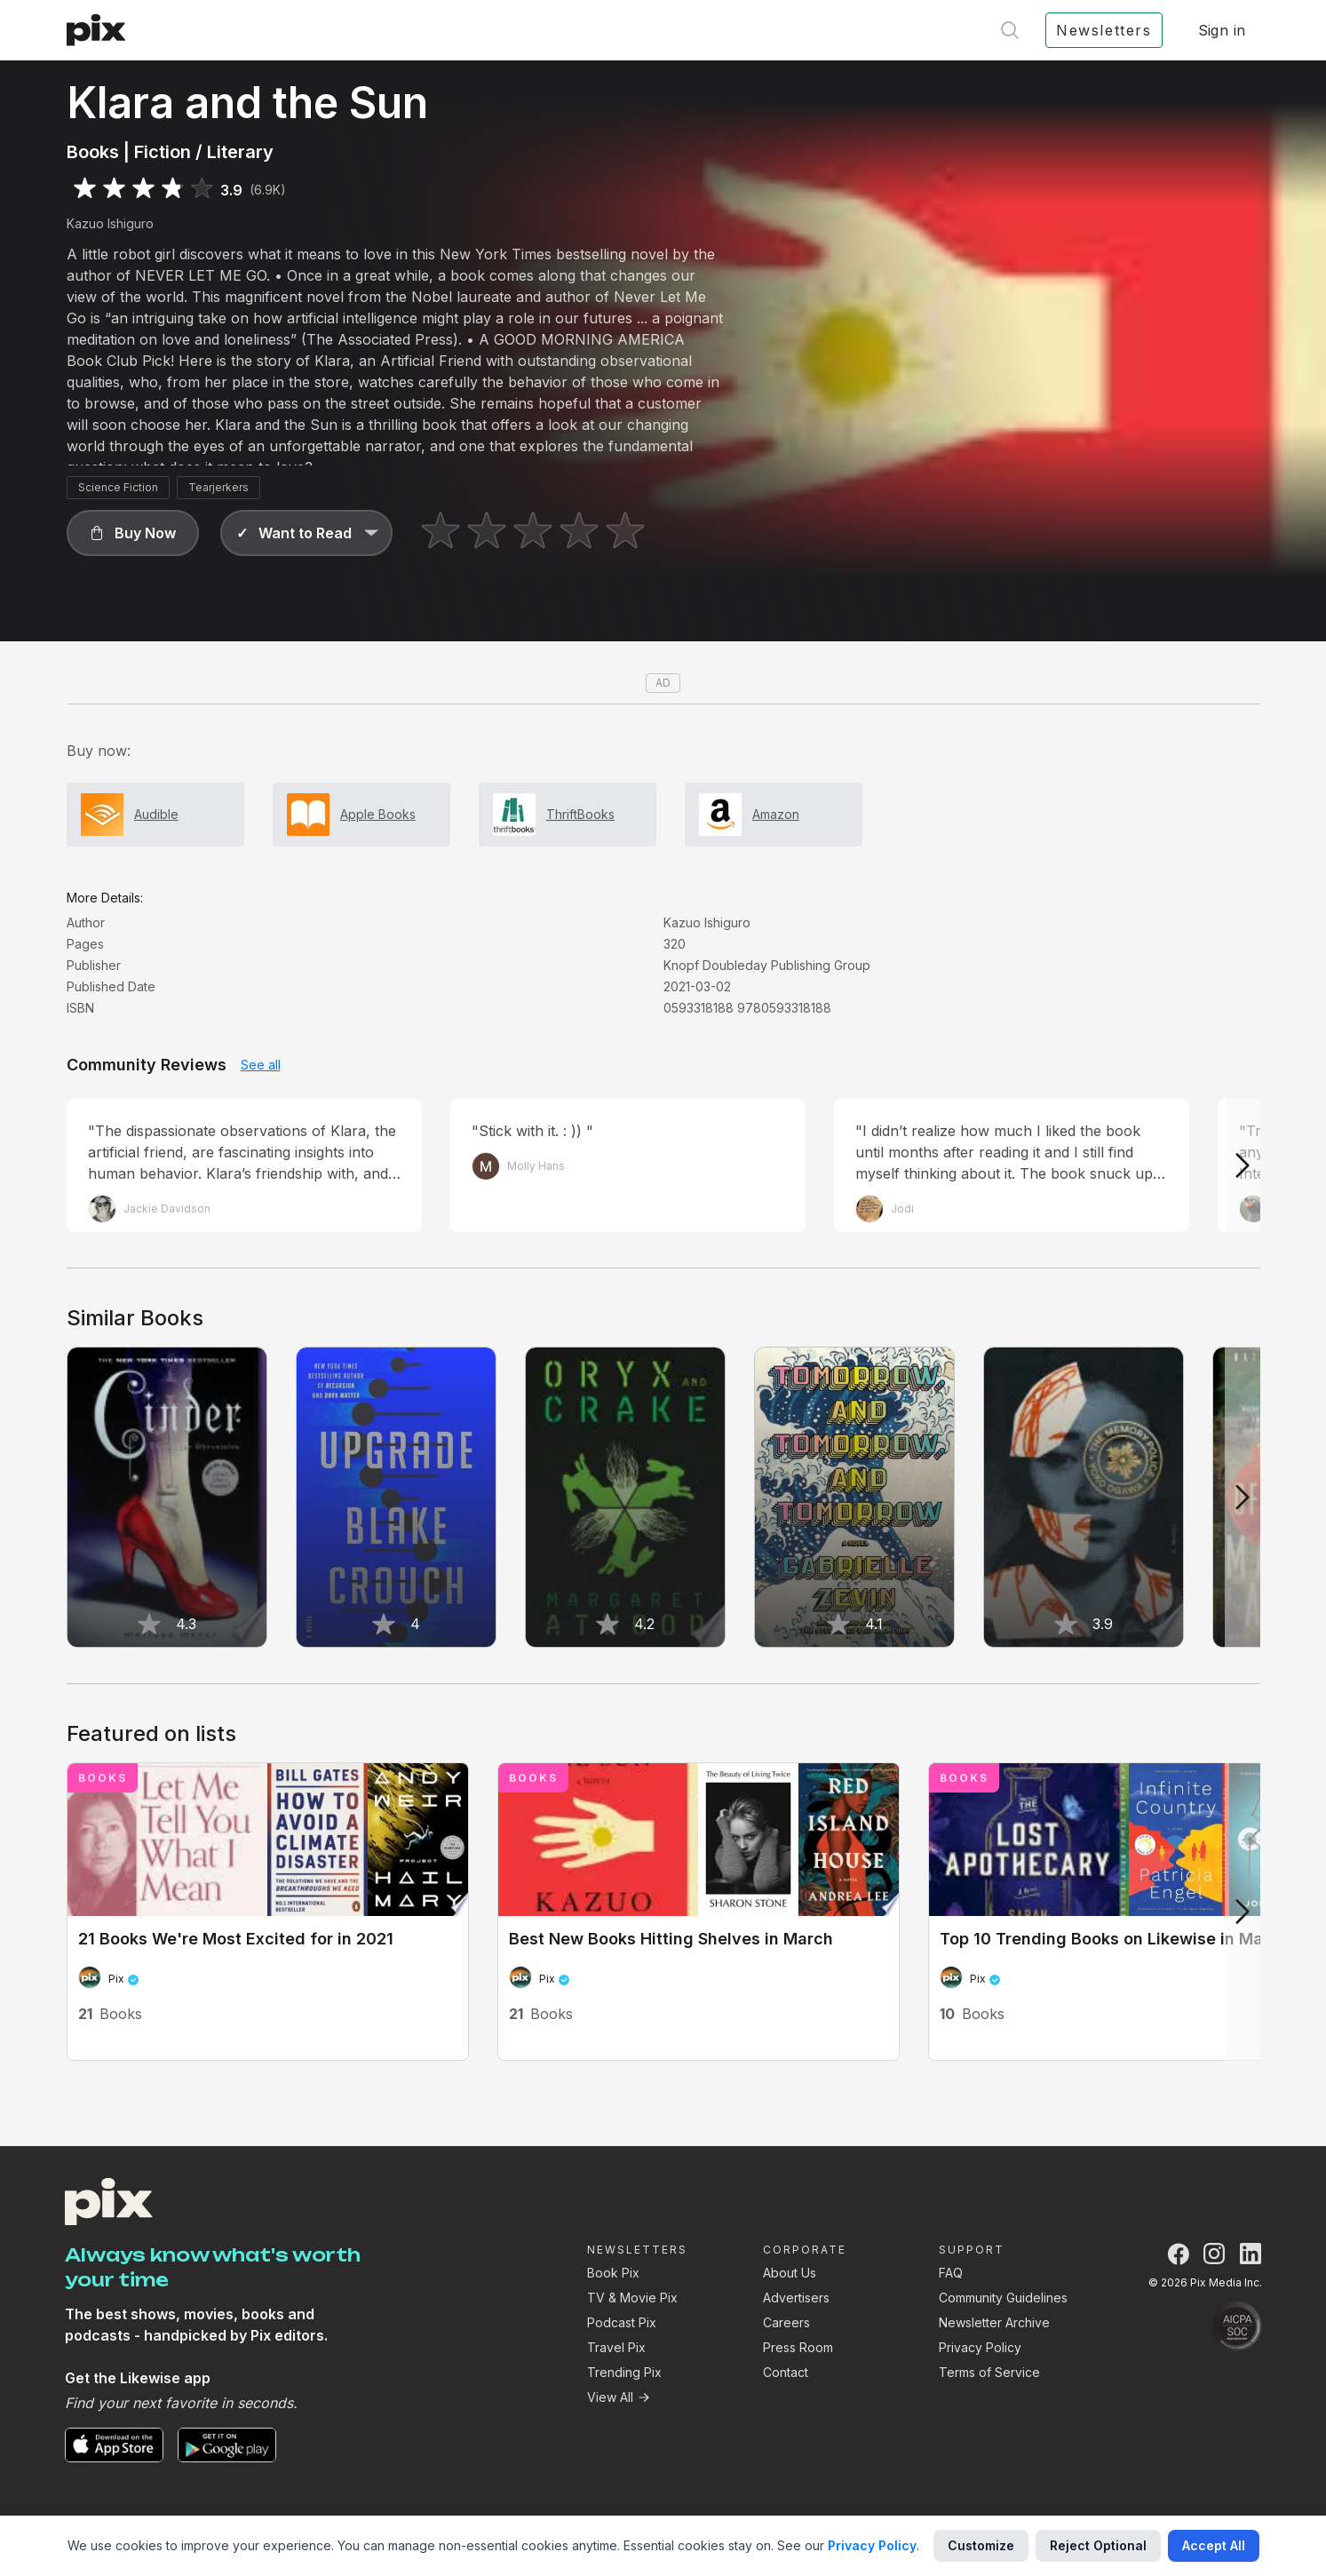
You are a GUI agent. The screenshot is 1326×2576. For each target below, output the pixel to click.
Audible (156, 814)
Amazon (775, 814)
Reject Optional (1098, 2545)
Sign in (1222, 30)
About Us (789, 2272)
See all (261, 1064)
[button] (133, 533)
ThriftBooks (580, 814)
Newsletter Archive (994, 2322)
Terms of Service (989, 2372)
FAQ (951, 2272)
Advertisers (796, 2297)
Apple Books (378, 814)
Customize (981, 2545)
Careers (786, 2322)
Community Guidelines (1003, 2297)
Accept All (1213, 2545)
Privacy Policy (980, 2347)
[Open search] (1010, 30)
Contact (785, 2372)
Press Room (798, 2347)
